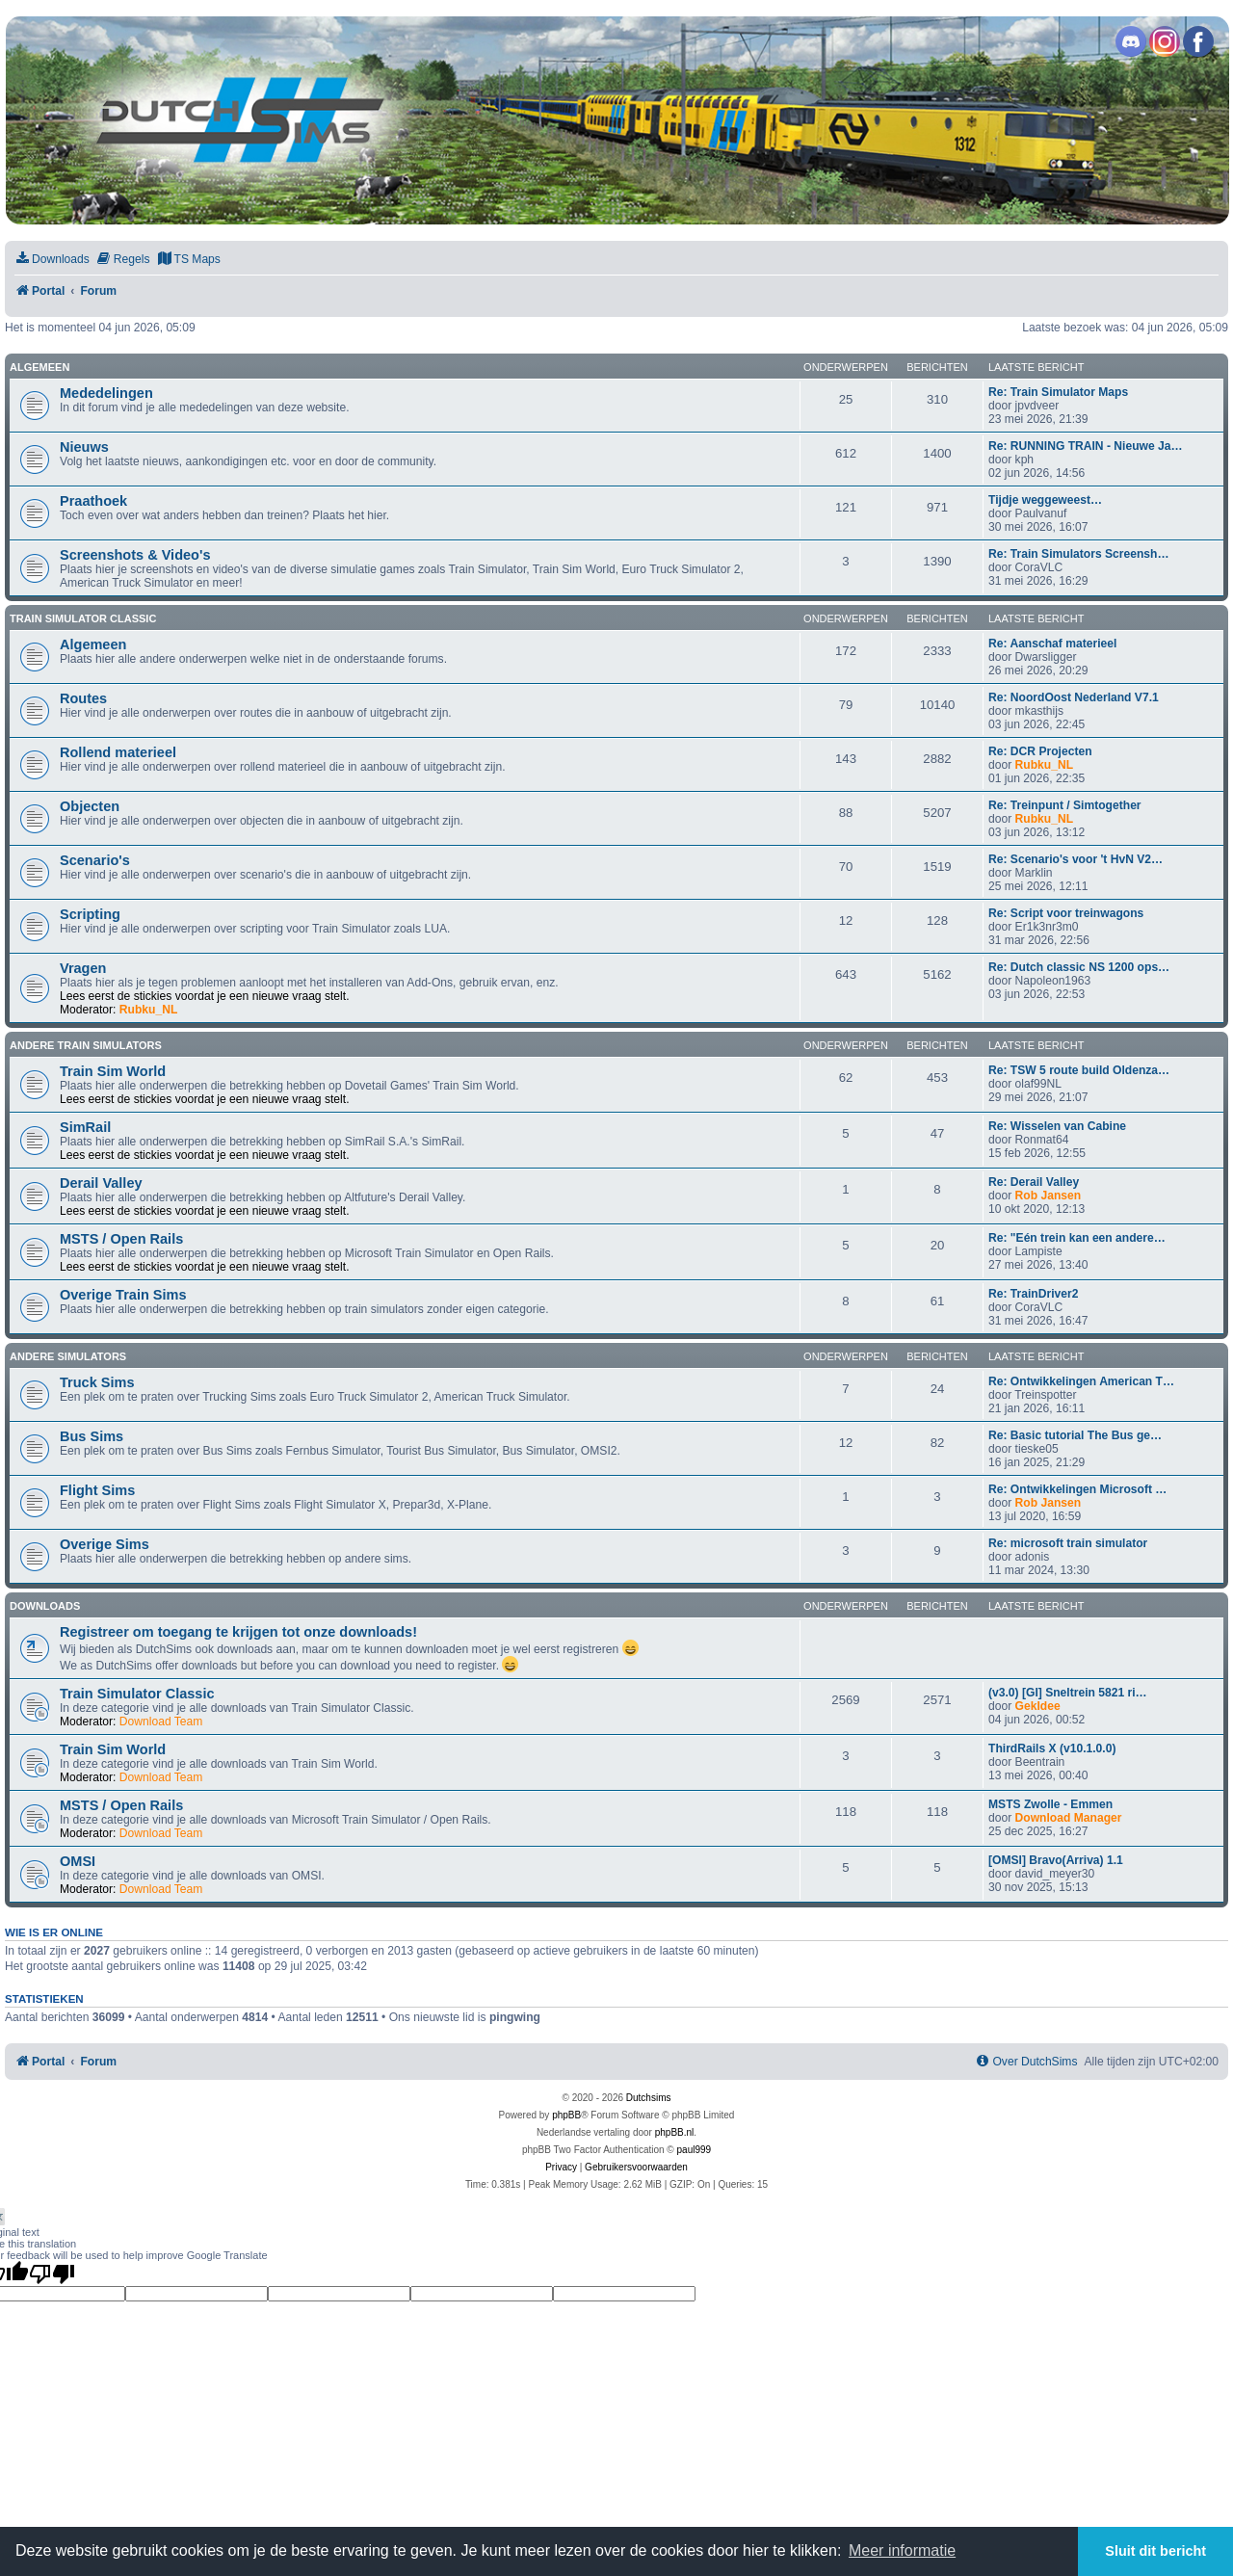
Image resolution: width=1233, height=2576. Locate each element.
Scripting (90, 914)
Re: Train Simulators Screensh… (1078, 554)
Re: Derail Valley (1033, 1182)
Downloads (45, 1606)
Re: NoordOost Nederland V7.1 (1073, 697)
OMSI (77, 1861)
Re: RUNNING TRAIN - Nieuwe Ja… (1085, 446)
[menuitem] (52, 260)
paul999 (694, 2149)
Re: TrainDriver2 (1033, 1294)
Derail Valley (101, 1183)
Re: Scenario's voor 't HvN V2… (1075, 859)
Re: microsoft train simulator (1067, 1543)
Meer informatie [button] (902, 2550)
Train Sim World (113, 1071)
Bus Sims (91, 1436)
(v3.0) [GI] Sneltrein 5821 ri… (1067, 1692)
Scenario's (95, 860)
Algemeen (39, 367)
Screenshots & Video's (135, 555)
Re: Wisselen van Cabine (1057, 1126)
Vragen (83, 968)
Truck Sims (97, 1382)
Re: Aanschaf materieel (1052, 643)
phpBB (566, 2115)
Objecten (89, 806)
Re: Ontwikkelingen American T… (1081, 1381)
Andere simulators (68, 1356)
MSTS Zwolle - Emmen (1050, 1804)
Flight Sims (97, 1490)
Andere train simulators (86, 1045)
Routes (83, 698)
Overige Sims (104, 1544)
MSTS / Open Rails (121, 1239)
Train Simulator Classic (83, 618)
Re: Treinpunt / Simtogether (1064, 805)
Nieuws (84, 447)
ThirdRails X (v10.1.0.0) (1051, 1748)
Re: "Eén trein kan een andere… (1077, 1238)
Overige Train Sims (123, 1294)
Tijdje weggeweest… (1045, 500)
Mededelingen (106, 393)
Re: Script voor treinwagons (1065, 913)
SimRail (85, 1127)
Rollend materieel (118, 752)
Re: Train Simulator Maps (1058, 392)
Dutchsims (648, 2097)
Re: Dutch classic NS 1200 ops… (1078, 967)
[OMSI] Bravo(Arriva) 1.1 (1055, 1860)
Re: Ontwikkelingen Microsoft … (1077, 1489)
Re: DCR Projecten (1040, 751)
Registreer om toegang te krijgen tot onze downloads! (238, 1632)
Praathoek (93, 501)
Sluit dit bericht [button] (1155, 2551)
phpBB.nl (675, 2132)
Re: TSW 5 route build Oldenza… (1078, 1070)
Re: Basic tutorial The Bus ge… (1075, 1435)
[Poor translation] (52, 2273)
